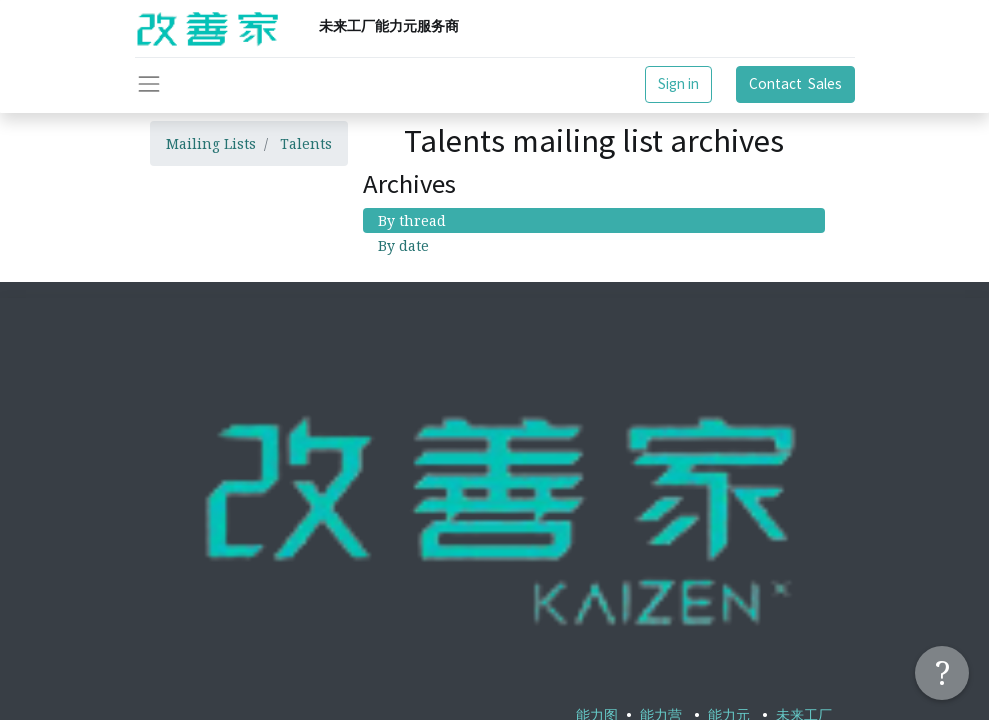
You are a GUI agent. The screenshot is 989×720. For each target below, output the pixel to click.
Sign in (678, 83)
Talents (306, 143)
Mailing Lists (211, 143)
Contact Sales (795, 83)
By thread (412, 220)
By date (403, 245)
